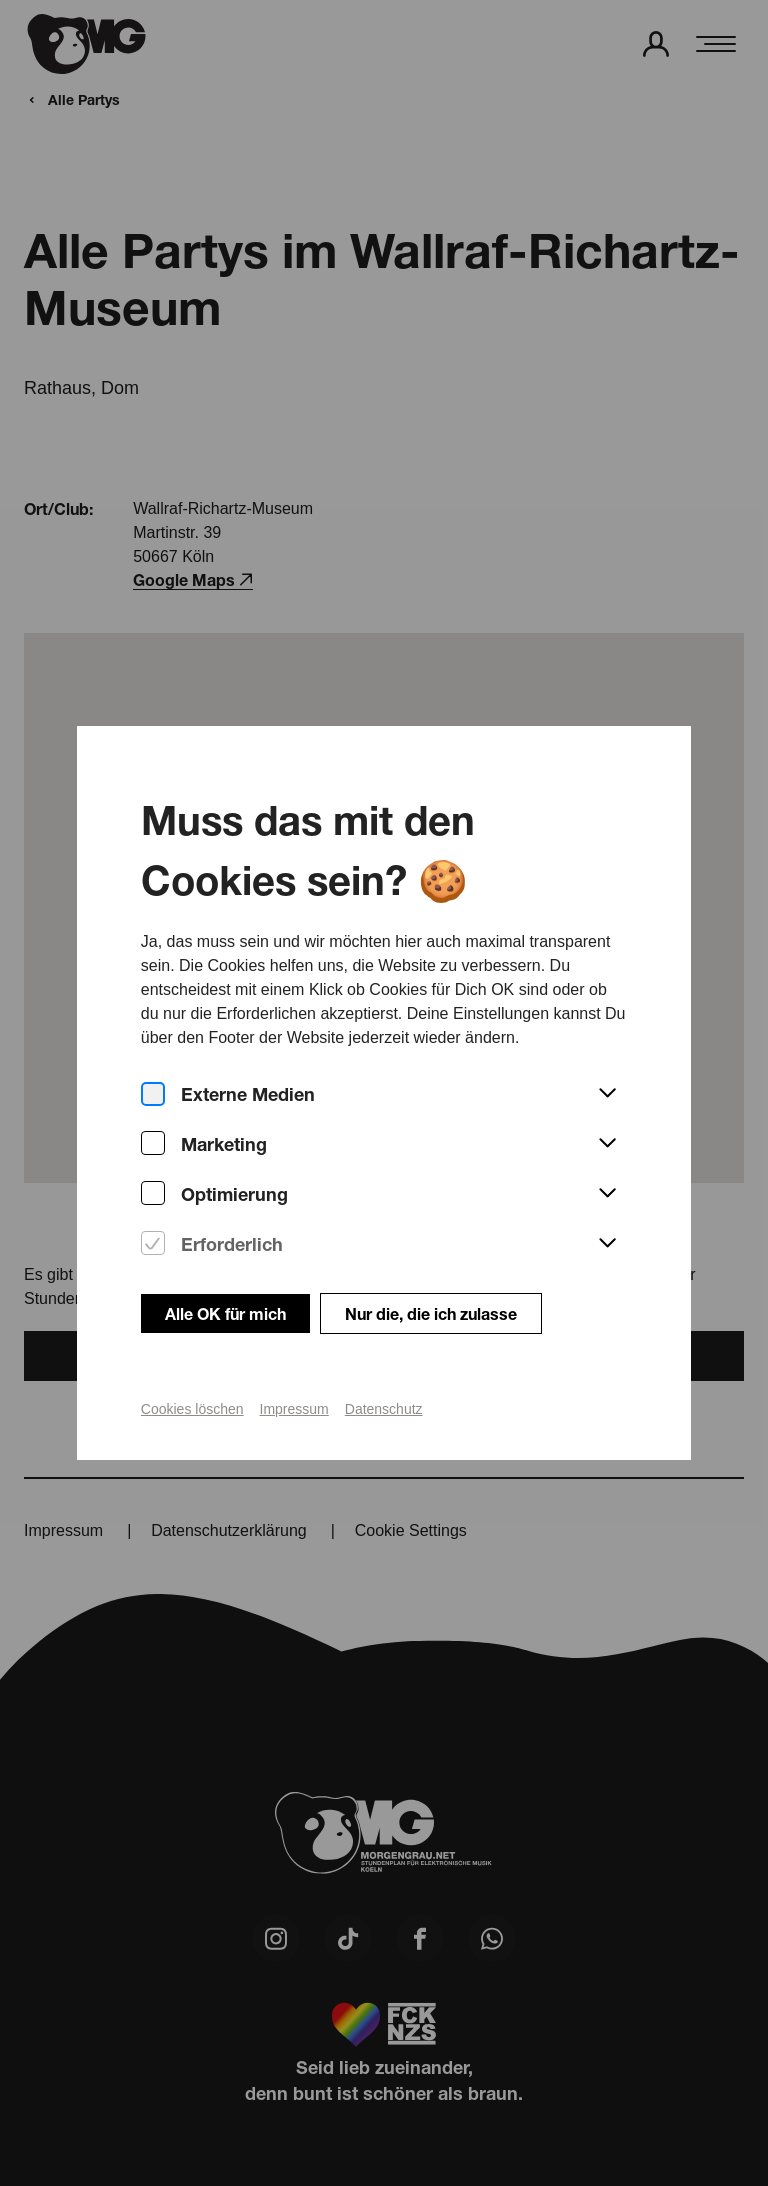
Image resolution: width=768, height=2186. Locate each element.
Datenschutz (384, 1376)
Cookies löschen (192, 1376)
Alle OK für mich (225, 1280)
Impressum (294, 1376)
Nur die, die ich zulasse (431, 1280)
